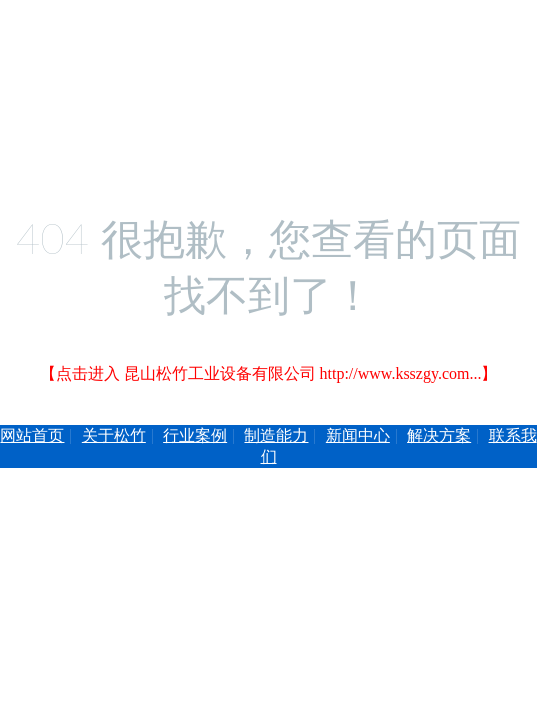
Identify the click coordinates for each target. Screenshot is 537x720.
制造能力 (276, 435)
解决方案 (439, 435)
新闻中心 (358, 435)
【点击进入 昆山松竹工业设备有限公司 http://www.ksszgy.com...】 (269, 373)
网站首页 (32, 435)
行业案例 (195, 435)
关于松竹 (114, 435)
